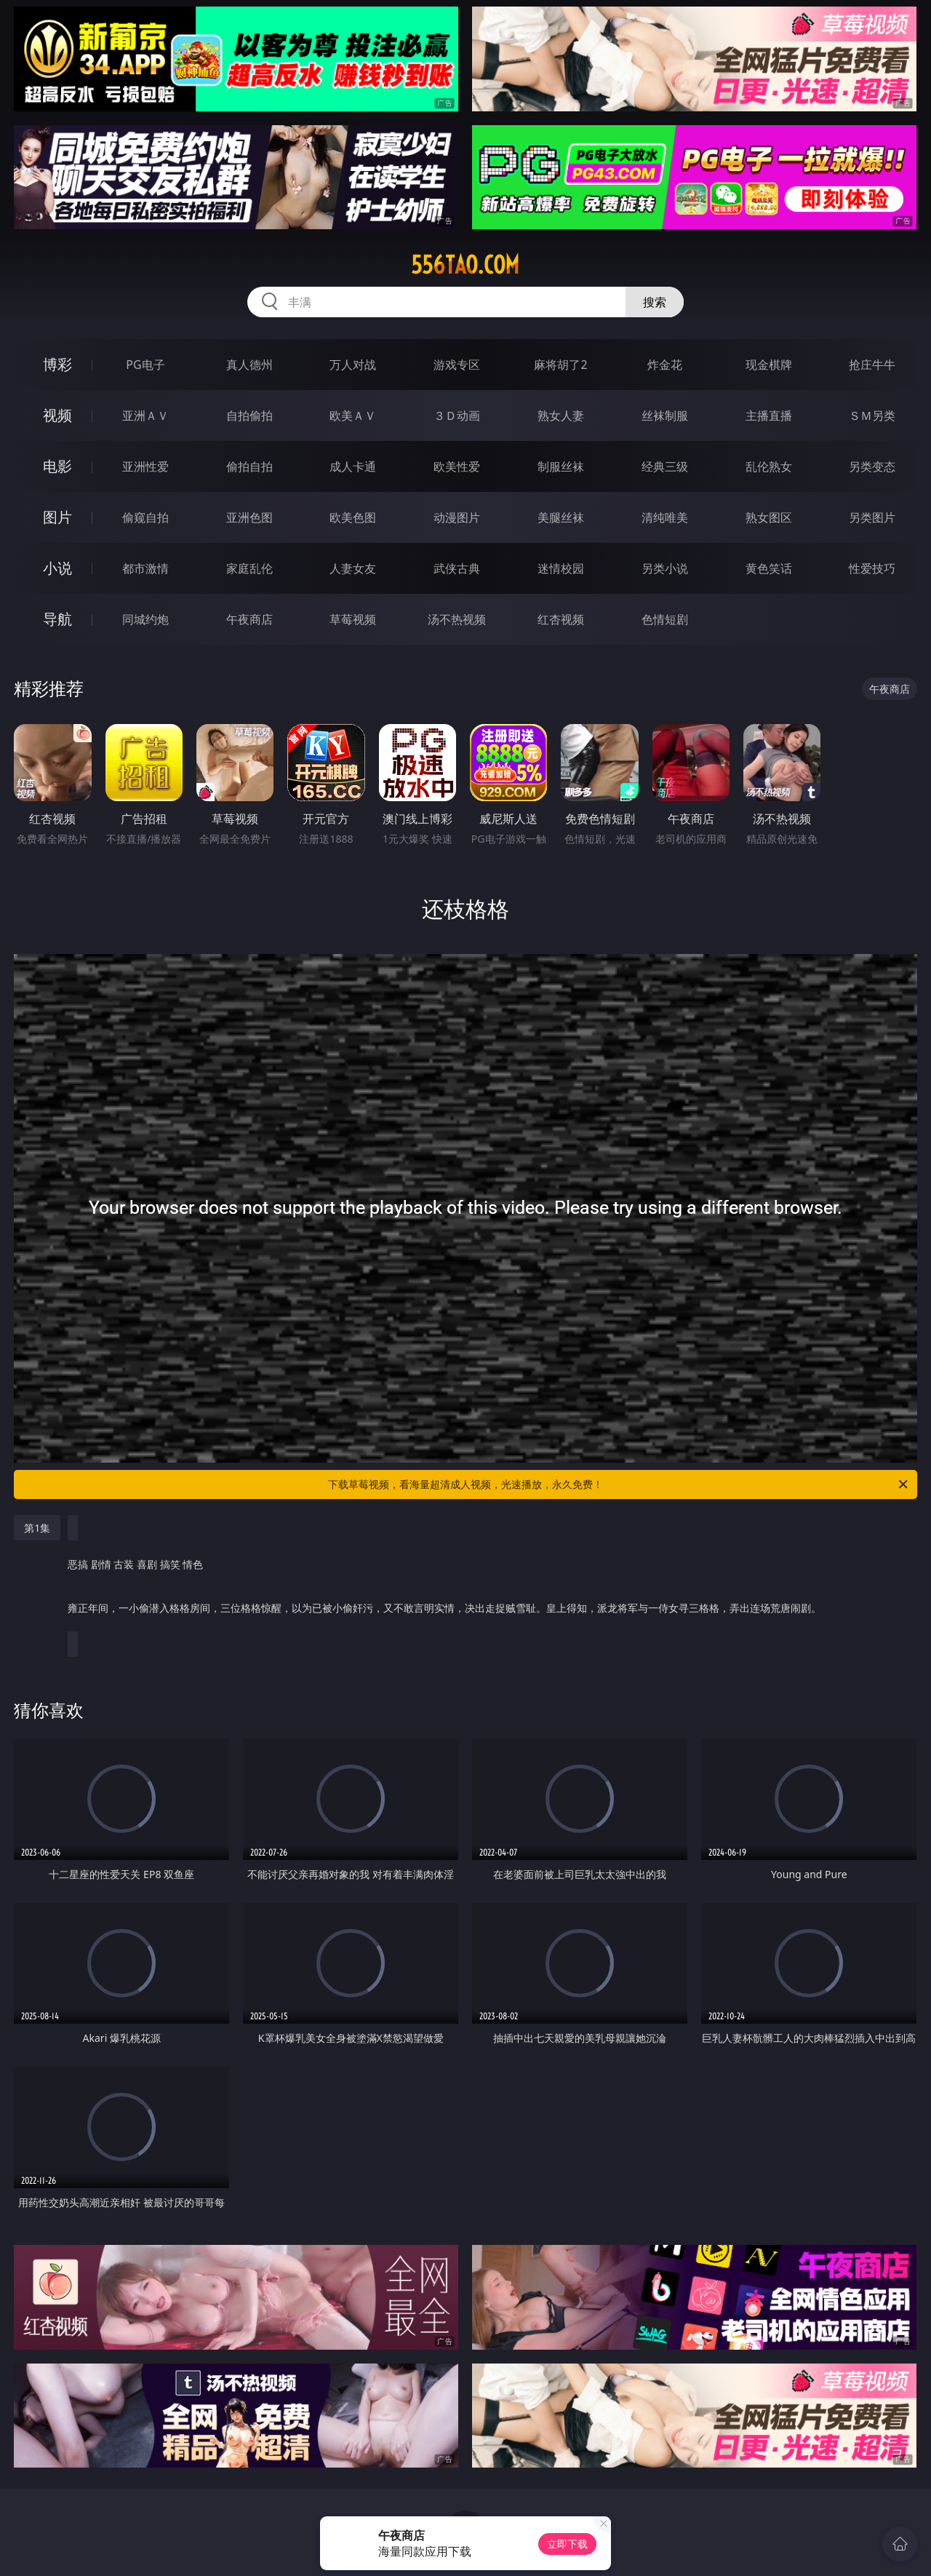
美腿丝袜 (561, 517)
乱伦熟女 (769, 466)
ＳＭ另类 (872, 416)
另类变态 (872, 466)
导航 (57, 619)
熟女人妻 (561, 416)
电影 (57, 466)
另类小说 (665, 568)
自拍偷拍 (249, 416)
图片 (57, 517)
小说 (57, 568)
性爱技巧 (872, 568)
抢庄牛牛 (872, 365)
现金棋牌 (769, 365)
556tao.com (465, 264)
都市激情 (145, 568)
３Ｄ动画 (456, 416)
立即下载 (567, 2544)
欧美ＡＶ (352, 416)
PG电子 (145, 365)
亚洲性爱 (145, 466)
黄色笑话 (769, 568)
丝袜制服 (665, 416)
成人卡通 (352, 466)
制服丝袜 (561, 466)
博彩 (57, 364)
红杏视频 (561, 619)
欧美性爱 (456, 466)
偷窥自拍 (145, 517)
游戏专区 (456, 365)
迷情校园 (561, 568)
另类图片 (872, 517)
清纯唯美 (665, 517)
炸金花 (664, 365)
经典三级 (665, 466)
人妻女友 (352, 568)
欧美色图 (352, 517)
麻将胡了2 (560, 365)
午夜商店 (249, 619)
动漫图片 (456, 517)
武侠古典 (456, 568)
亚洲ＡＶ (145, 416)
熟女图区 (769, 517)
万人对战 (352, 365)
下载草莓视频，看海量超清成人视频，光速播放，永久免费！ (619, 1484)
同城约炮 (145, 619)
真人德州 (249, 365)
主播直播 (769, 416)
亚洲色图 (249, 517)
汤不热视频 (457, 619)
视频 (57, 415)
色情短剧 (665, 619)
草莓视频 (352, 619)
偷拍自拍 (249, 466)
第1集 (37, 1528)
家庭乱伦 (249, 568)
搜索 (654, 302)
